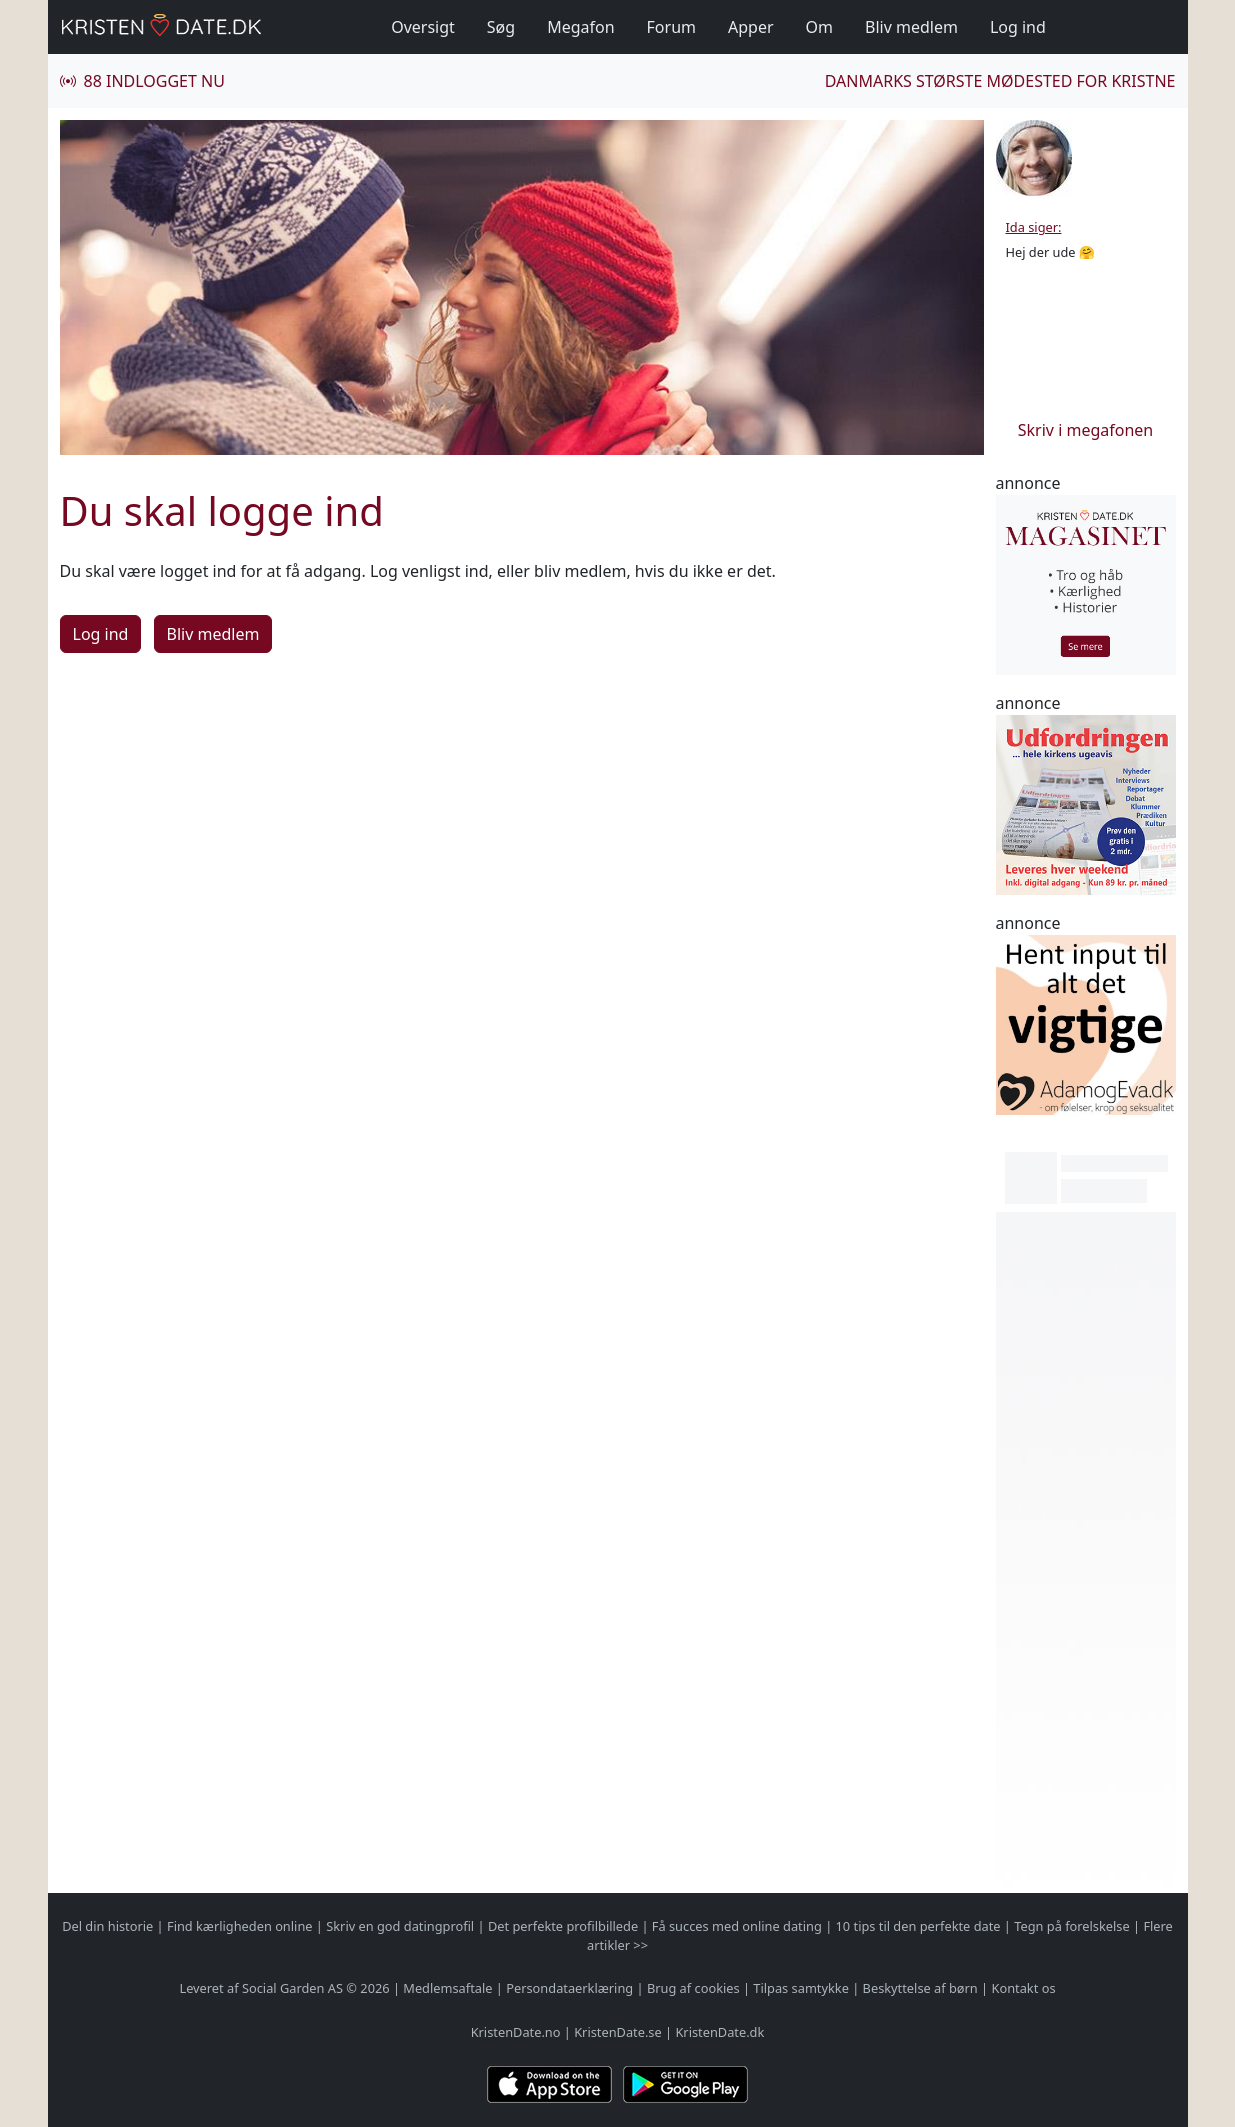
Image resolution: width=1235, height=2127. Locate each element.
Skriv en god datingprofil (400, 1926)
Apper (751, 27)
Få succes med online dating (737, 1926)
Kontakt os (1024, 1988)
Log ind (1018, 27)
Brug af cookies (693, 1988)
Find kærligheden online (240, 1926)
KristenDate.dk (719, 2032)
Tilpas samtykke (801, 1988)
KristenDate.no (516, 2032)
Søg (501, 27)
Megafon (580, 27)
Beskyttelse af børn (920, 1988)
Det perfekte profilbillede (563, 1926)
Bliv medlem (911, 27)
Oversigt (423, 27)
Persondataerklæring (569, 1988)
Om (819, 27)
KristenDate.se (618, 2032)
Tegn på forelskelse (1071, 1926)
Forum (671, 27)
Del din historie (107, 1926)
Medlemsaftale (447, 1988)
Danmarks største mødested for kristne (1000, 81)
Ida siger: (1034, 227)
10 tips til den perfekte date (918, 1926)
